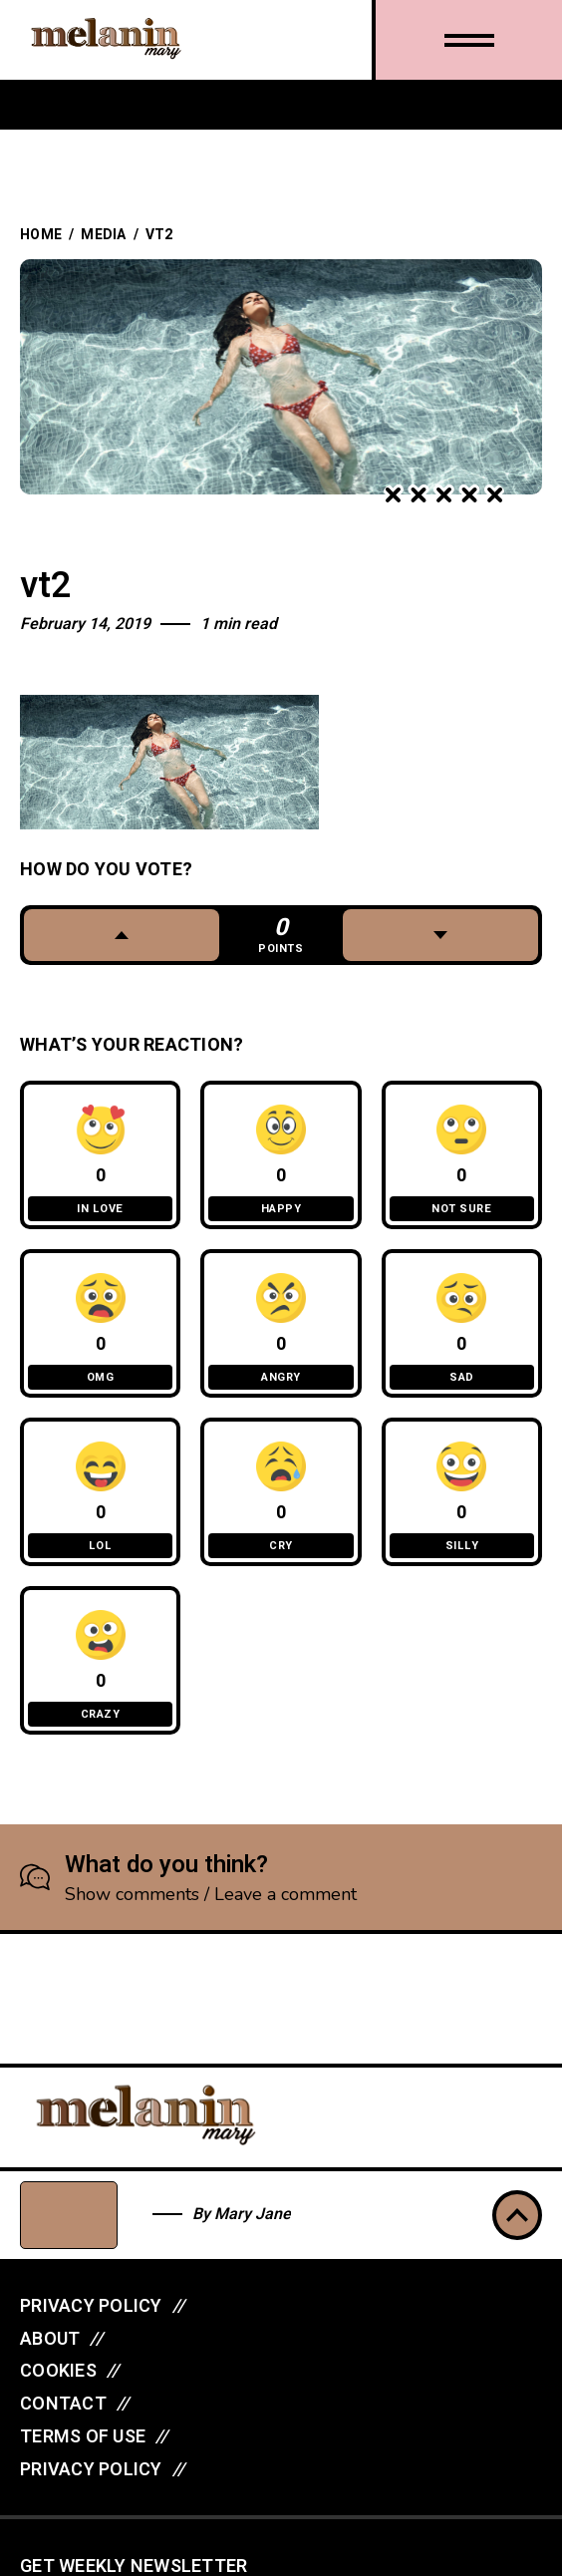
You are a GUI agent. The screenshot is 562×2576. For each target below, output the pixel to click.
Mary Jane (252, 2214)
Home (41, 234)
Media (103, 234)
